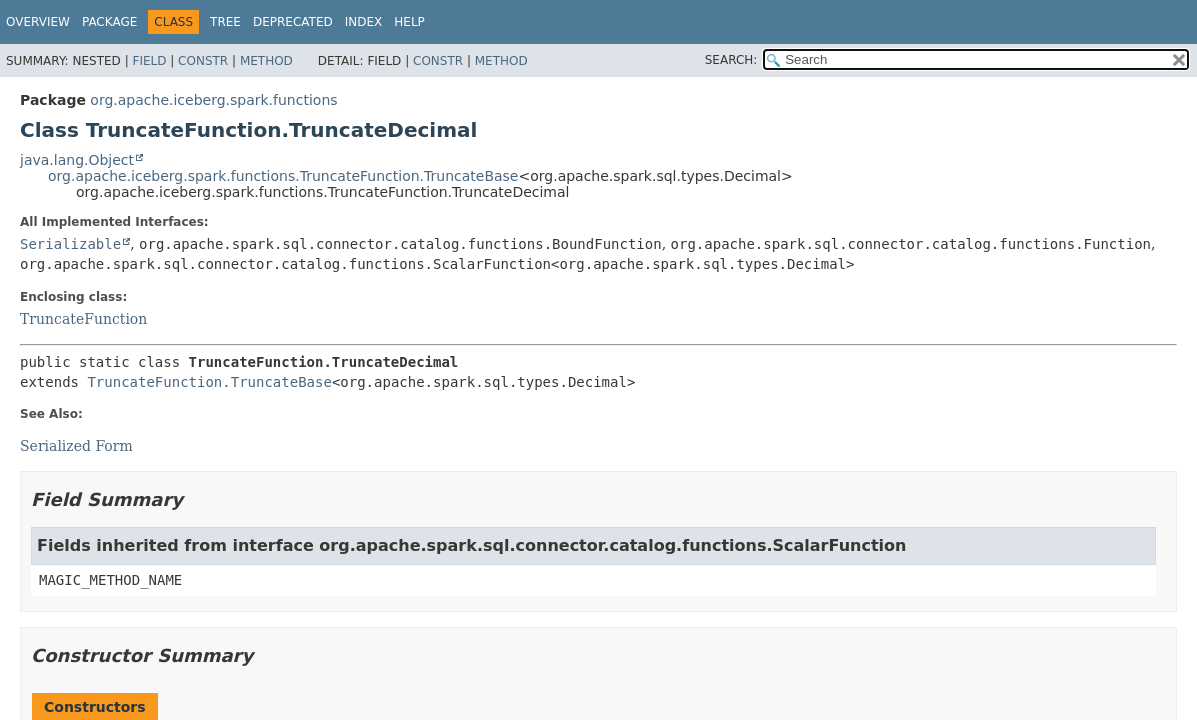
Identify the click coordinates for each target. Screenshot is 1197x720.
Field (149, 61)
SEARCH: (731, 60)
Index (364, 22)
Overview (38, 22)
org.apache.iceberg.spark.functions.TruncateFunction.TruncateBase (283, 176)
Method (266, 61)
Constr (203, 61)
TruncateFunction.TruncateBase (209, 382)
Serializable (70, 244)
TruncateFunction (83, 319)
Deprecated (293, 22)
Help (409, 22)
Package (109, 22)
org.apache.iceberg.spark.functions (213, 100)
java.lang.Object (77, 160)
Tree (225, 22)
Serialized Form (76, 446)
